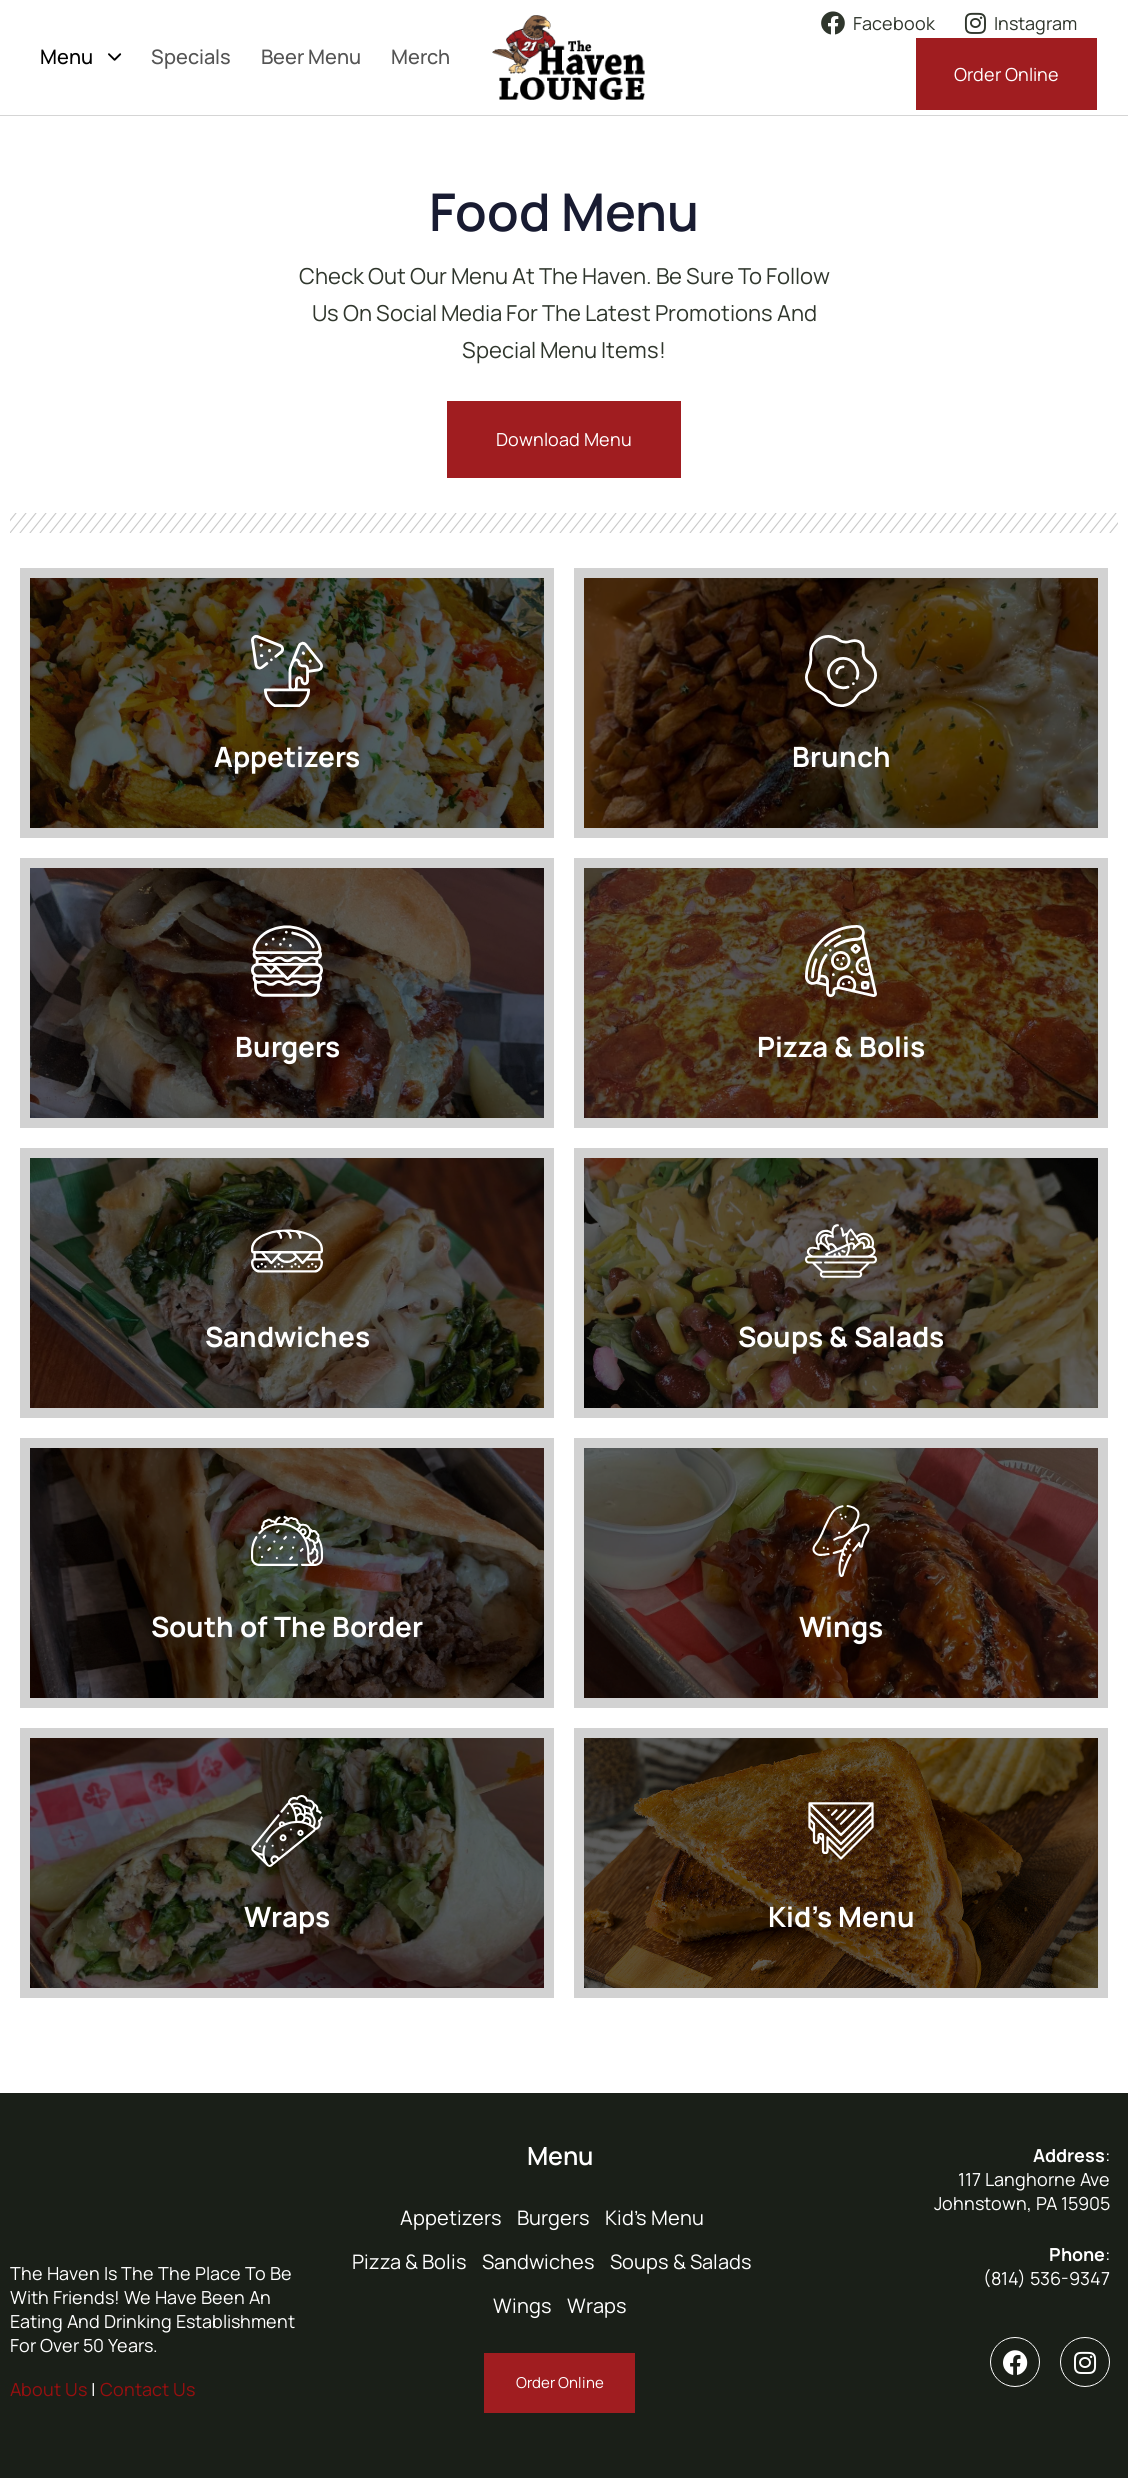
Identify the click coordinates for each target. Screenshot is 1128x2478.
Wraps (597, 2305)
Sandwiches (538, 2261)
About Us (48, 2389)
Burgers (553, 2217)
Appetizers (451, 2217)
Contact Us (147, 2389)
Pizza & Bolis (409, 2261)
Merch (420, 56)
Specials (191, 56)
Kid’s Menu (654, 2217)
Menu (80, 56)
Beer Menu (311, 56)
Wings (522, 2305)
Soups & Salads (681, 2261)
